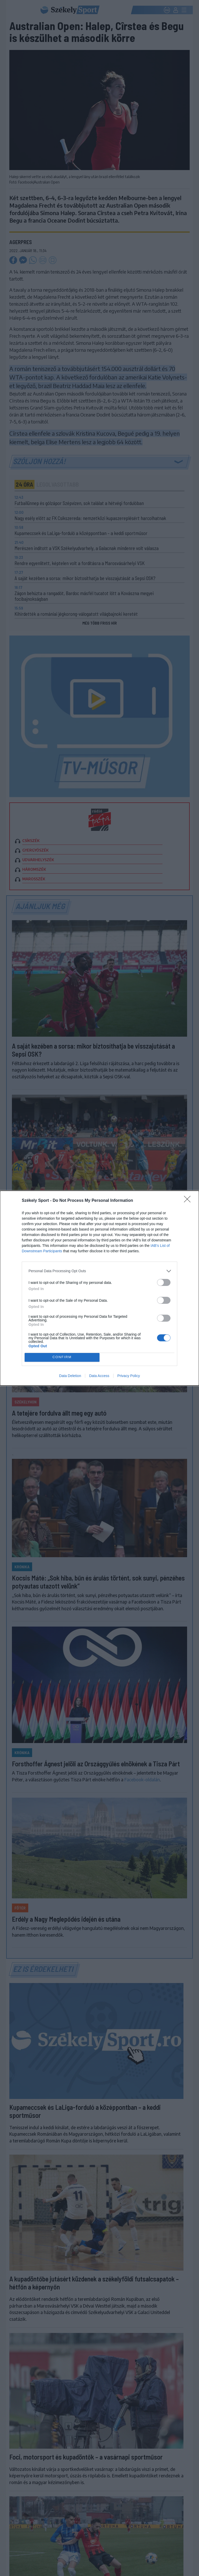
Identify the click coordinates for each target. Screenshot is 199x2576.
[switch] (163, 1282)
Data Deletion (70, 1376)
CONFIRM (62, 1357)
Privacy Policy (128, 1376)
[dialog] (99, 1288)
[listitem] (99, 1271)
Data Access (99, 1376)
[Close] (189, 1201)
